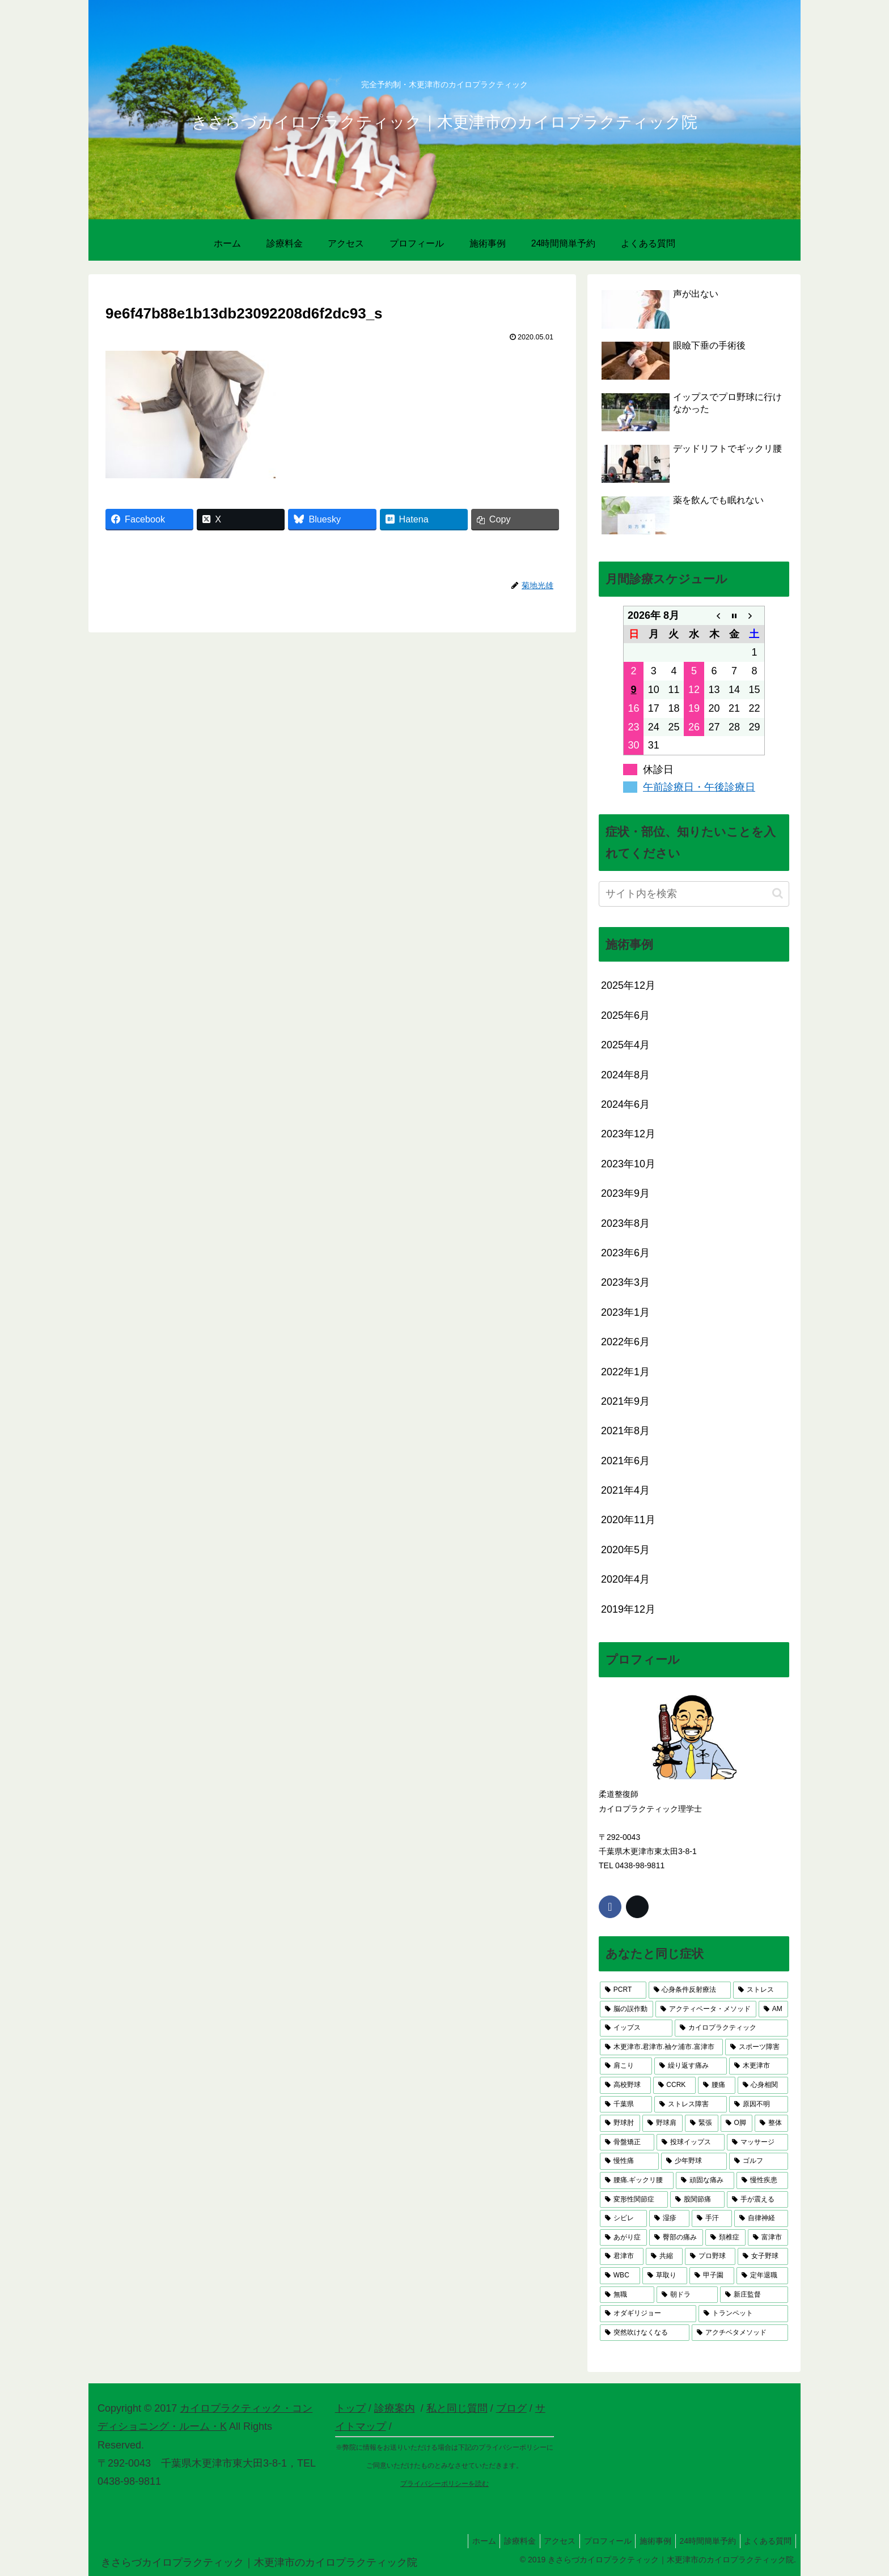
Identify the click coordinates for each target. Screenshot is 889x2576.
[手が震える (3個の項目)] (757, 2199)
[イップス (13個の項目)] (636, 2028)
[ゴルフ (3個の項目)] (758, 2161)
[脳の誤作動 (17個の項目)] (626, 2009)
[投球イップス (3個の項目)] (691, 2142)
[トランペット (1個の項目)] (743, 2313)
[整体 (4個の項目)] (771, 2123)
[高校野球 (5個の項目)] (625, 2085)
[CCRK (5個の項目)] (674, 2085)
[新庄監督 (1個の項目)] (754, 2294)
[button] (778, 893)
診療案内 (394, 2408)
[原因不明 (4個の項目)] (758, 2104)
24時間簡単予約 (702, 2540)
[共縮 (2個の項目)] (664, 2256)
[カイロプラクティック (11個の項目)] (731, 2028)
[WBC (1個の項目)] (620, 2275)
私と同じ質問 (457, 2408)
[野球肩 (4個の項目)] (662, 2123)
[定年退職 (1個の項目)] (762, 2275)
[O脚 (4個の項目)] (736, 2123)
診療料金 (499, 2540)
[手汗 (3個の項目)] (712, 2218)
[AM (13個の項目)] (773, 2009)
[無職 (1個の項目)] (627, 2294)
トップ (350, 2408)
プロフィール (594, 2540)
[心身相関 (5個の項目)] (763, 2085)
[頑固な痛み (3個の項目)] (705, 2180)
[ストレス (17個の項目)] (760, 1990)
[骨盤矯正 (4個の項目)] (627, 2142)
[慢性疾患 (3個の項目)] (762, 2180)
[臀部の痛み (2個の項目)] (676, 2237)
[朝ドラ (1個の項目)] (687, 2294)
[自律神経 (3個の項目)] (761, 2218)
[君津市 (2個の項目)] (622, 2256)
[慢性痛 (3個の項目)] (629, 2161)
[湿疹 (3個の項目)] (669, 2218)
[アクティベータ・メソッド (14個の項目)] (705, 2009)
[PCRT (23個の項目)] (623, 1990)
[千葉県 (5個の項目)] (626, 2104)
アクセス (542, 2540)
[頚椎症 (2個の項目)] (725, 2237)
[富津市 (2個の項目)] (768, 2237)
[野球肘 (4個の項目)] (620, 2123)
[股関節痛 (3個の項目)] (697, 2199)
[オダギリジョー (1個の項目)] (648, 2313)
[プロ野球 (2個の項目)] (710, 2256)
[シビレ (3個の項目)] (623, 2218)
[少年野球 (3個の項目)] (694, 2161)
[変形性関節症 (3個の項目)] (634, 2199)
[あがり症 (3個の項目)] (623, 2237)
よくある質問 (766, 2540)
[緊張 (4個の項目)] (701, 2123)
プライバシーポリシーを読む (444, 2484)
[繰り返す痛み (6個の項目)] (690, 2066)
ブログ (511, 2408)
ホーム (459, 2540)
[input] (694, 894)
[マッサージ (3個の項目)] (757, 2142)
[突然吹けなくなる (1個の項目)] (644, 2332)
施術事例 (646, 2540)
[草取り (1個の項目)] (664, 2275)
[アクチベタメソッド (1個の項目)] (740, 2332)
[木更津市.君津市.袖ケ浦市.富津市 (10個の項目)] (661, 2047)
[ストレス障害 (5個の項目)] (690, 2104)
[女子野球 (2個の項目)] (763, 2256)
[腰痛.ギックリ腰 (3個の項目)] (637, 2180)
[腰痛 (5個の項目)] (716, 2085)
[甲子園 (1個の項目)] (711, 2275)
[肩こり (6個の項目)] (626, 2066)
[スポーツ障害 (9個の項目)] (756, 2047)
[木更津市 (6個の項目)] (758, 2066)
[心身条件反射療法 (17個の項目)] (690, 1990)
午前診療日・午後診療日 (699, 787)
